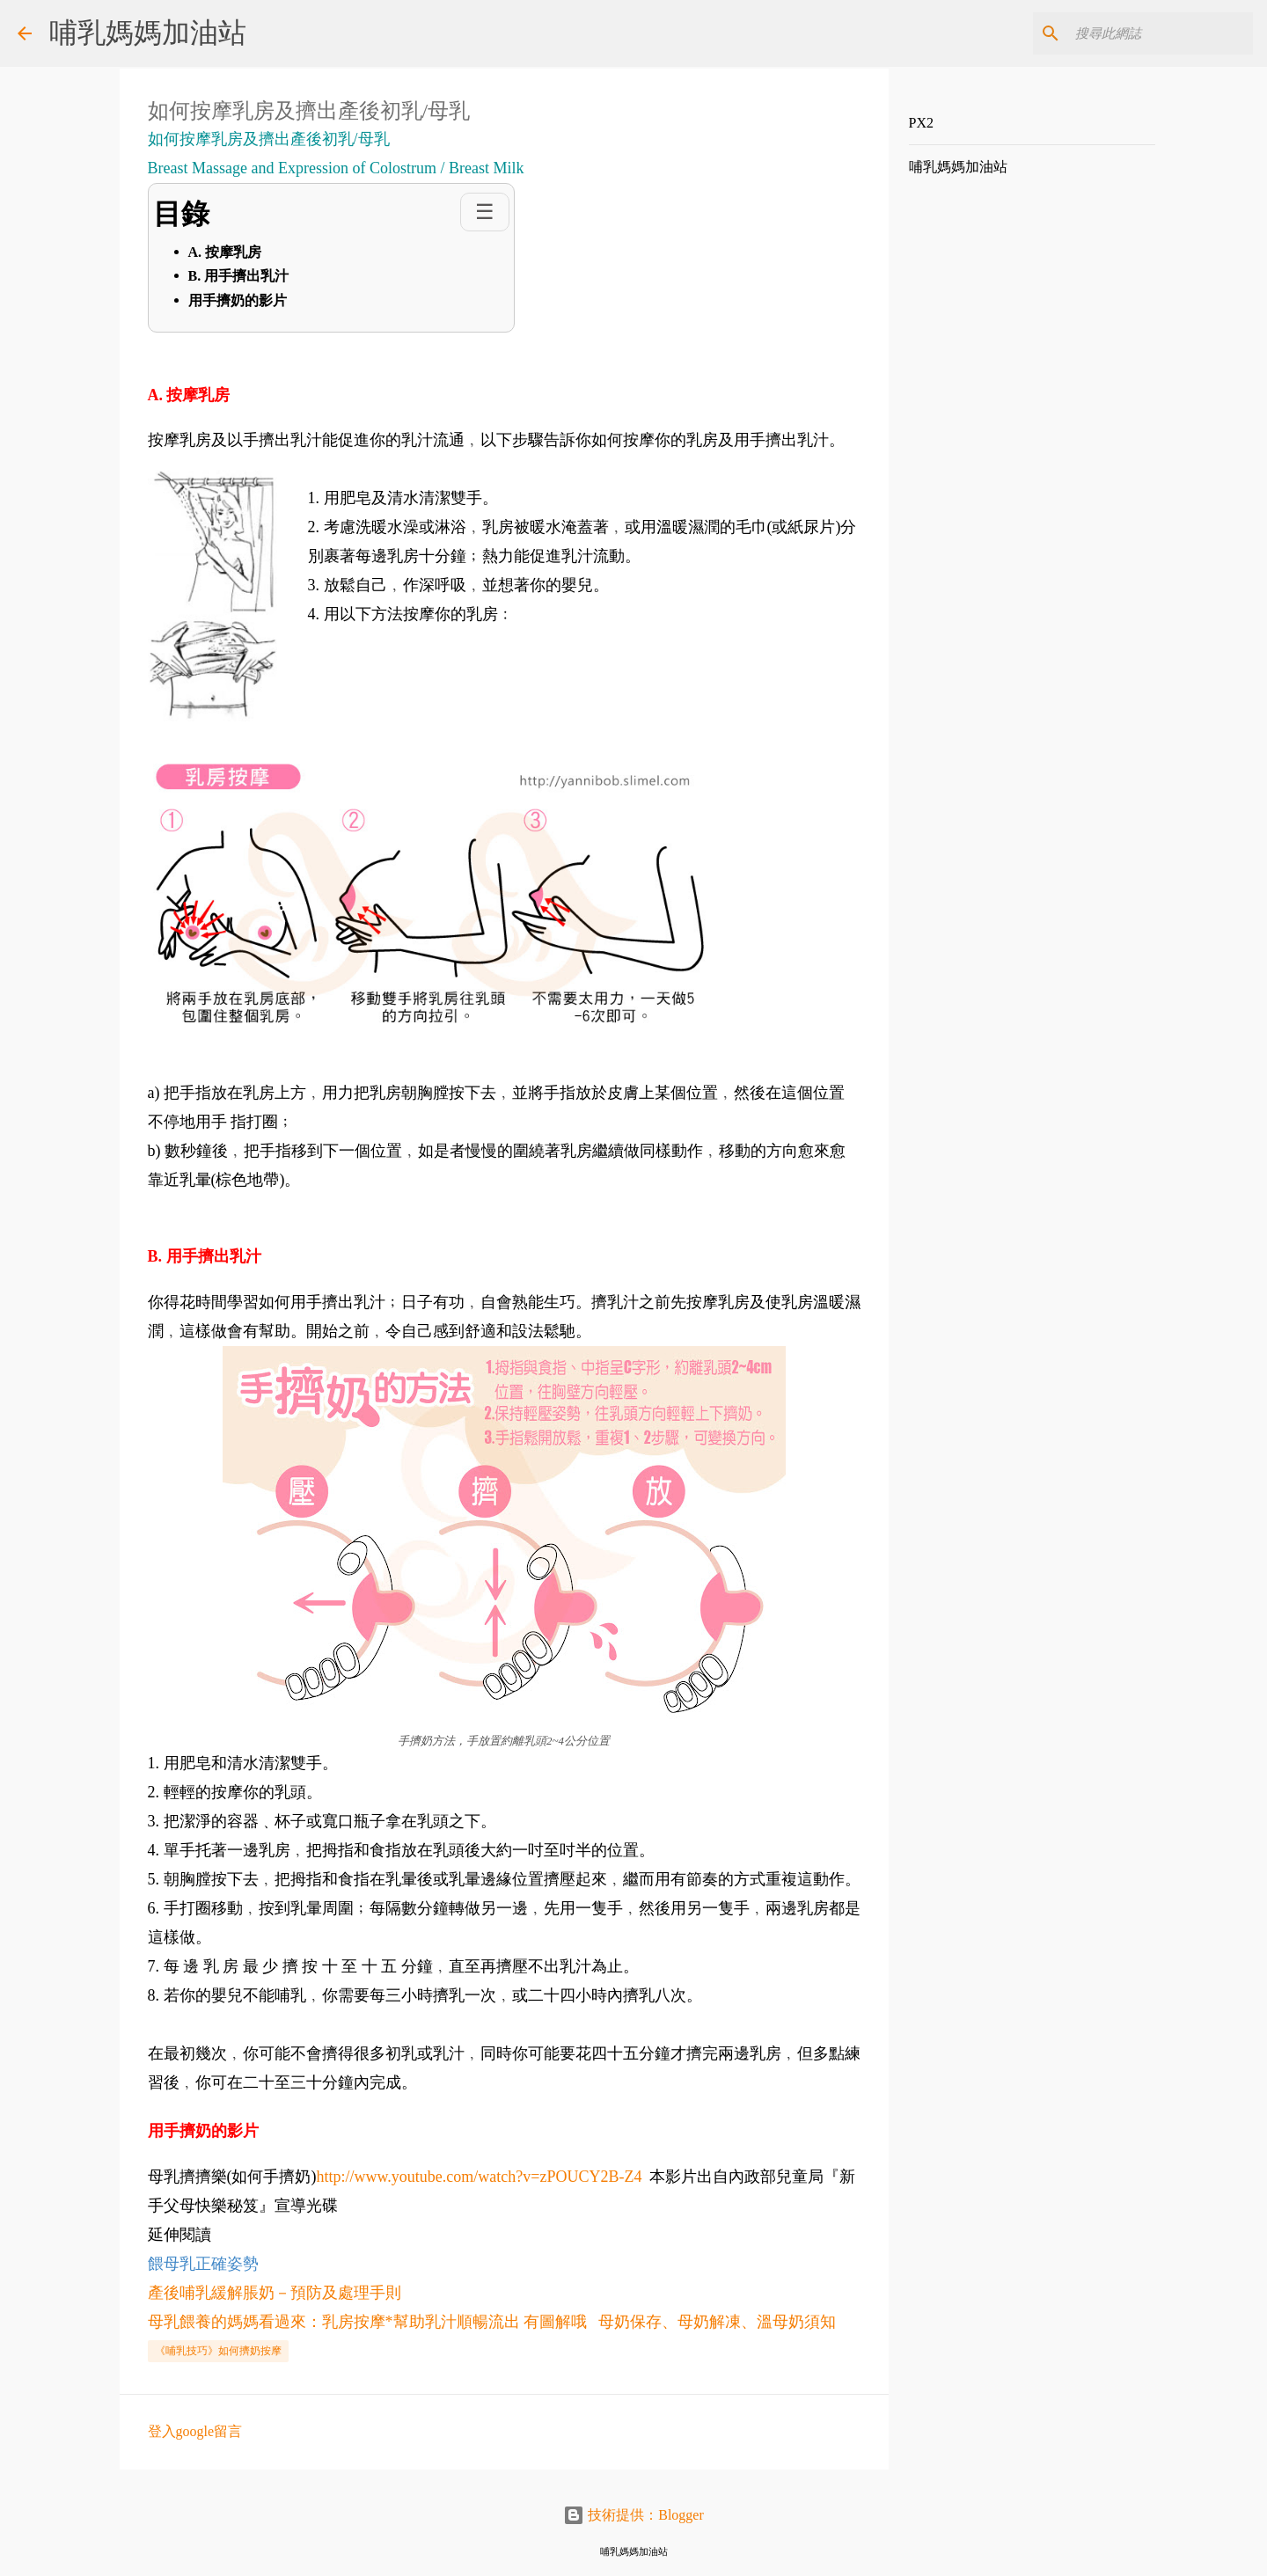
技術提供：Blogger (633, 2514)
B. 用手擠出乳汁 (238, 275)
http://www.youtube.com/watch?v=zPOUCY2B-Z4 (479, 2176)
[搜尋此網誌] (1160, 33)
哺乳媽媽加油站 (147, 32)
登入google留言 (195, 2431)
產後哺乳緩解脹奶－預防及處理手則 (274, 2293)
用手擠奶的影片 (237, 300)
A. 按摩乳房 (225, 252)
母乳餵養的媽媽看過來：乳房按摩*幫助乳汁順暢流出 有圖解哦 (368, 2322)
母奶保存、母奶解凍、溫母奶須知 (717, 2322)
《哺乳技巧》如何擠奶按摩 (218, 2351)
